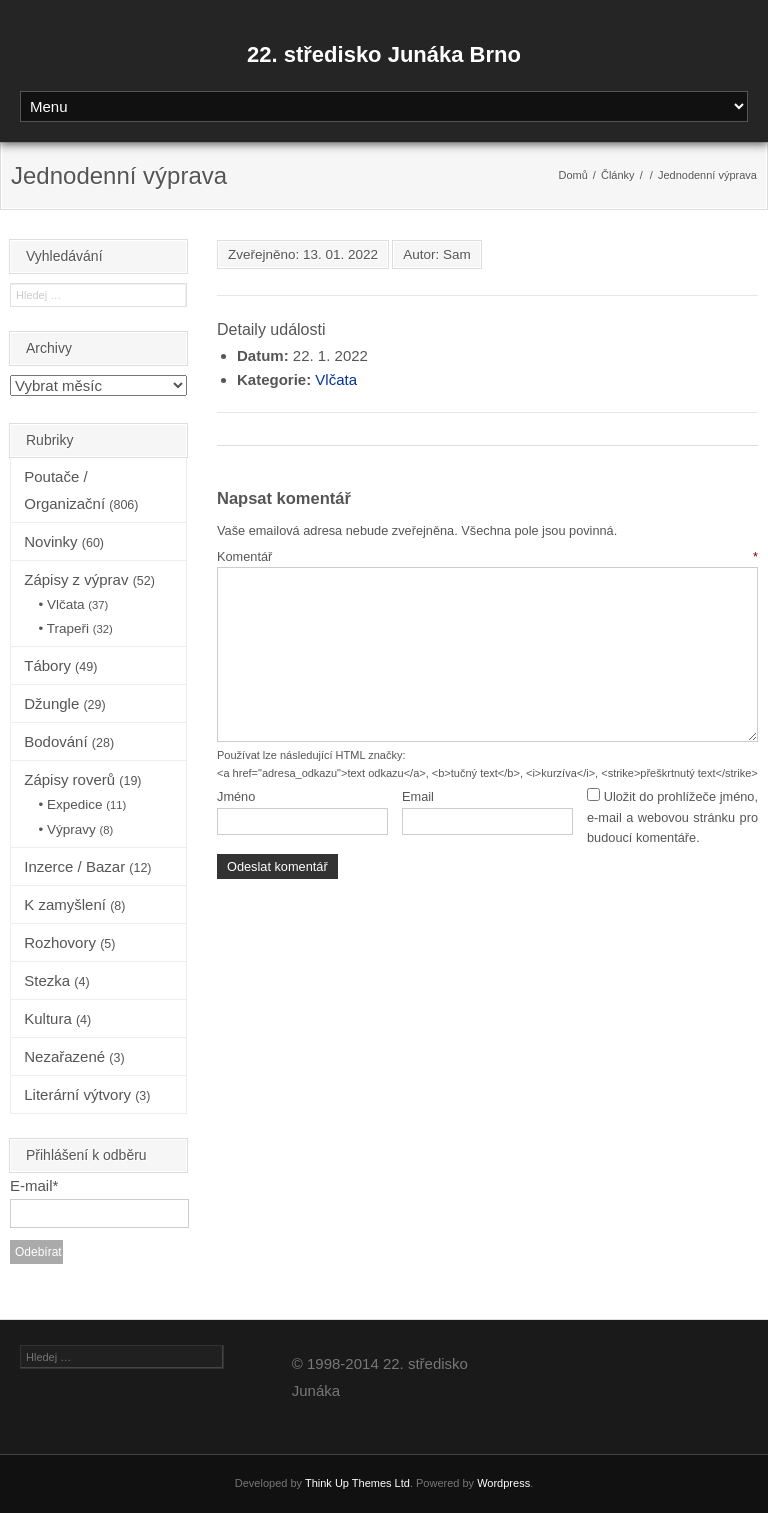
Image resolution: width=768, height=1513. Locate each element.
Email (418, 796)
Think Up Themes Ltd (357, 1483)
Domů (572, 175)
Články (618, 175)
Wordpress (503, 1483)
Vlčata (336, 379)
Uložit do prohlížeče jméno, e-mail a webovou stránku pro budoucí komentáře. (672, 817)
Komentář (487, 556)
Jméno (236, 796)
